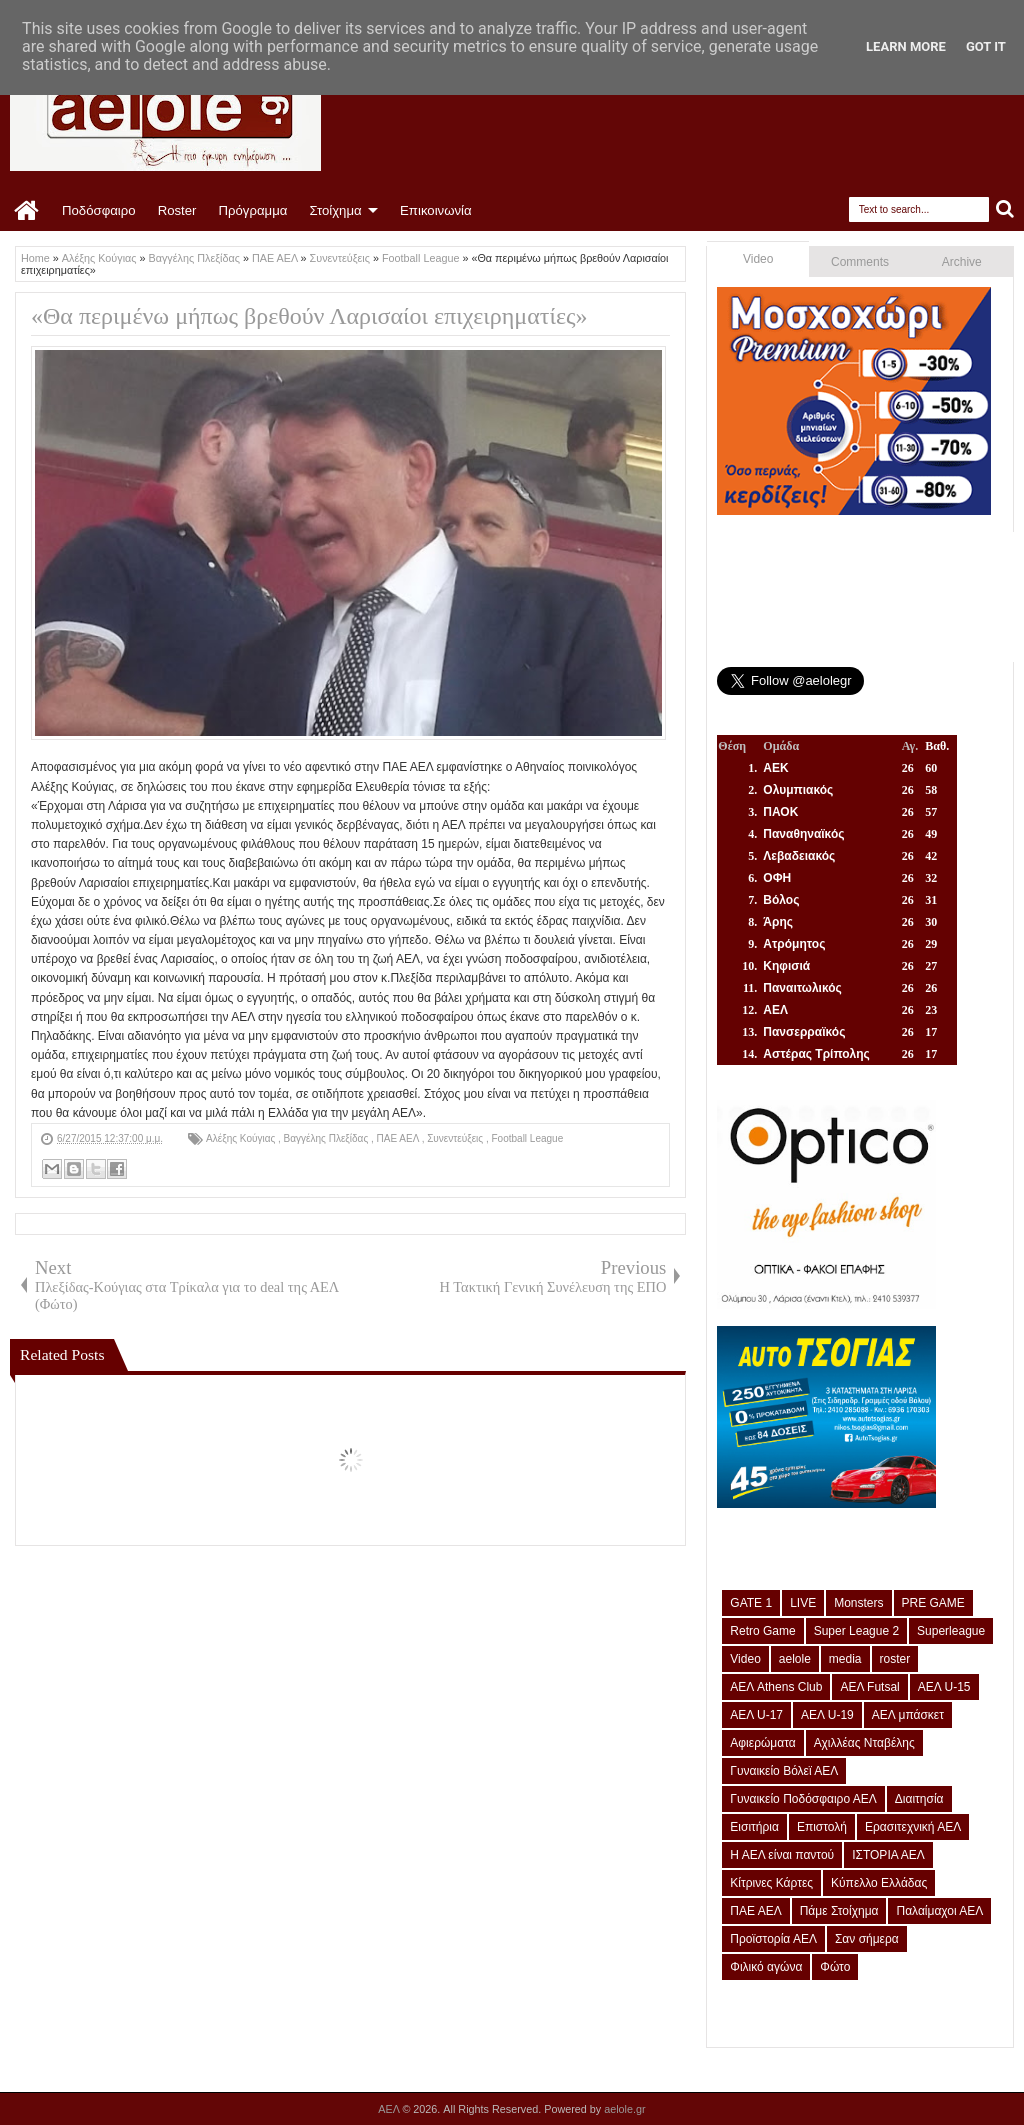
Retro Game (762, 1631)
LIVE (803, 1603)
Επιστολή (822, 1827)
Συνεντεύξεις (456, 1138)
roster (895, 1659)
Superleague (951, 1631)
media (845, 1659)
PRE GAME (933, 1603)
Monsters (858, 1603)
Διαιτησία (919, 1799)
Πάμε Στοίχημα (839, 1911)
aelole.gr (624, 2109)
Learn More (906, 46)
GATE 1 (751, 1603)
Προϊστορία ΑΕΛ (773, 1939)
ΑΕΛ (390, 2109)
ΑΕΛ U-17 (756, 1715)
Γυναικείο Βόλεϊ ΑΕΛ (784, 1771)
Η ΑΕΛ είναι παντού (782, 1855)
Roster (177, 210)
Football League (528, 1138)
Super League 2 (856, 1631)
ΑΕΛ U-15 (944, 1687)
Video (758, 259)
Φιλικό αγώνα (766, 1967)
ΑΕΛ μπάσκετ (908, 1715)
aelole (795, 1659)
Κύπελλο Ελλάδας (879, 1883)
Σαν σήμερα (867, 1939)
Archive (962, 262)
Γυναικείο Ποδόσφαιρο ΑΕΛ (803, 1799)
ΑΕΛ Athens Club (776, 1687)
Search (1005, 209)
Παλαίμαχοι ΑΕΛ (939, 1911)
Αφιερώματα (762, 1743)
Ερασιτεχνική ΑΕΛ (913, 1827)
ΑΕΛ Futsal (869, 1687)
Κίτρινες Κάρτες (771, 1883)
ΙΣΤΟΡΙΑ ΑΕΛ (888, 1855)
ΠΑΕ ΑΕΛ (399, 1138)
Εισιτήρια (754, 1827)
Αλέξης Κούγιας (242, 1138)
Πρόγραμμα (252, 210)
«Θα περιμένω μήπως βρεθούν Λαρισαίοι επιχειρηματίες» (309, 316)
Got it (986, 46)
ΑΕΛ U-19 (827, 1715)
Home (27, 211)
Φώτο (835, 1967)
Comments (860, 262)
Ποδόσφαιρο (99, 210)
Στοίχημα (335, 210)
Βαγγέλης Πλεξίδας (327, 1138)
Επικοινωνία (436, 210)
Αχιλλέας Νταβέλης (864, 1743)
